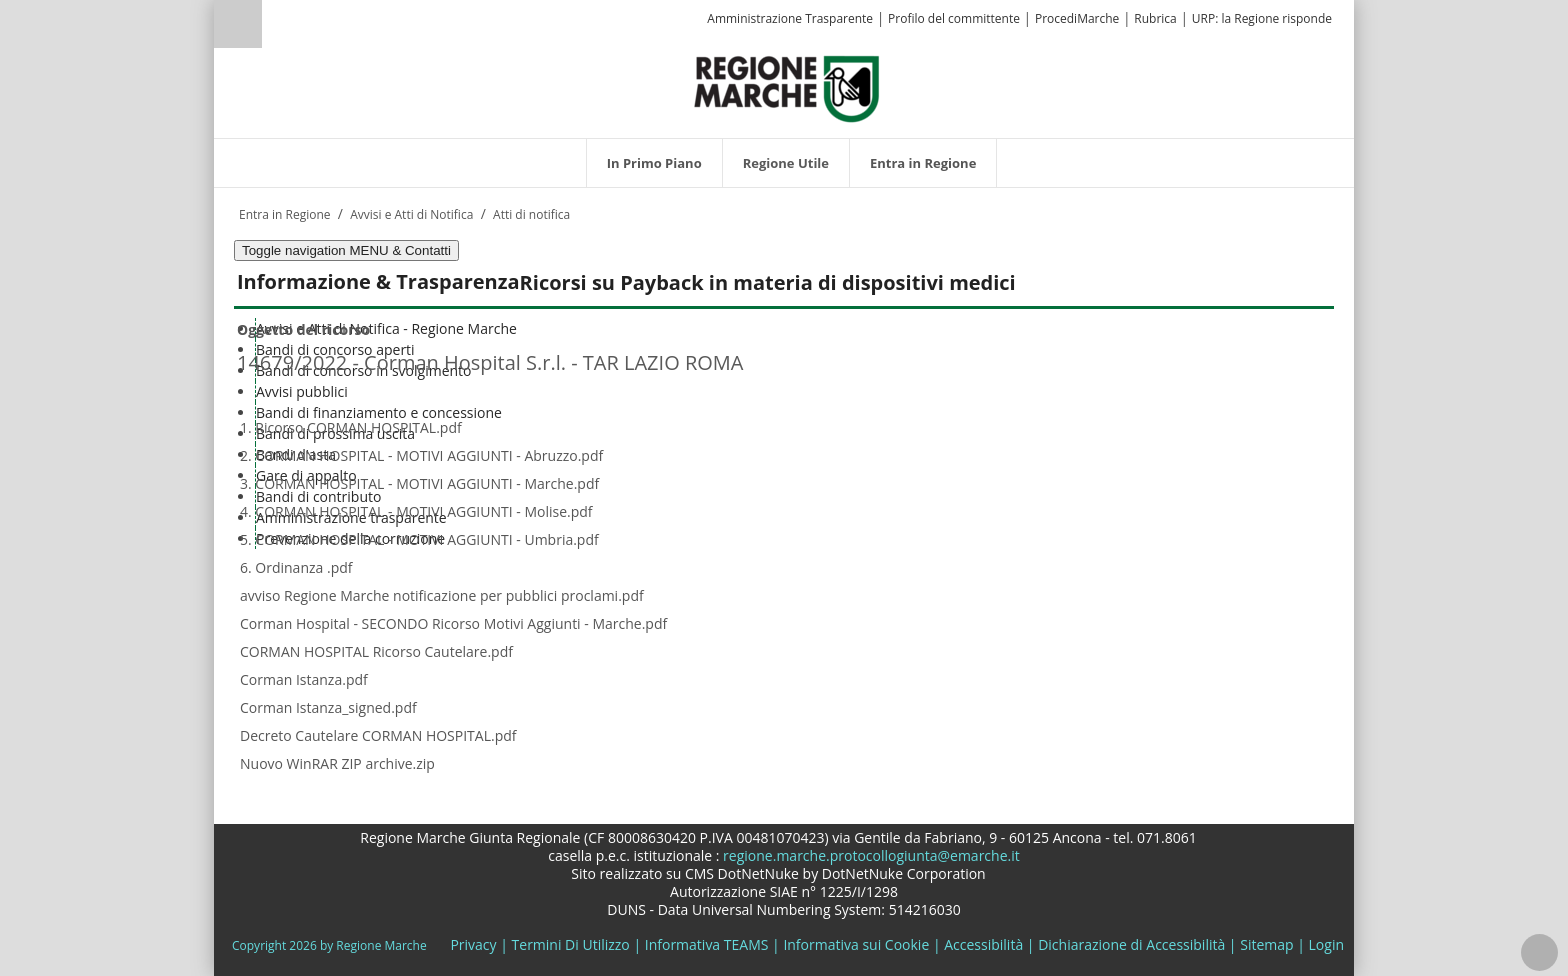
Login (1326, 944)
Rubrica (1155, 18)
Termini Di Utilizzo (571, 944)
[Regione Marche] (787, 87)
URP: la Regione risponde (1262, 18)
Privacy (473, 944)
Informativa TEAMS (707, 944)
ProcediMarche (1077, 18)
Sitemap (1266, 944)
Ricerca (238, 24)
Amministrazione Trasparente (790, 18)
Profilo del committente (954, 18)
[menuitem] (654, 163)
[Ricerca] (276, 26)
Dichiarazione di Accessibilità (1131, 944)
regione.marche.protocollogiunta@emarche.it (869, 855)
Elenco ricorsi (287, 789)
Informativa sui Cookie (856, 944)
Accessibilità (983, 944)
